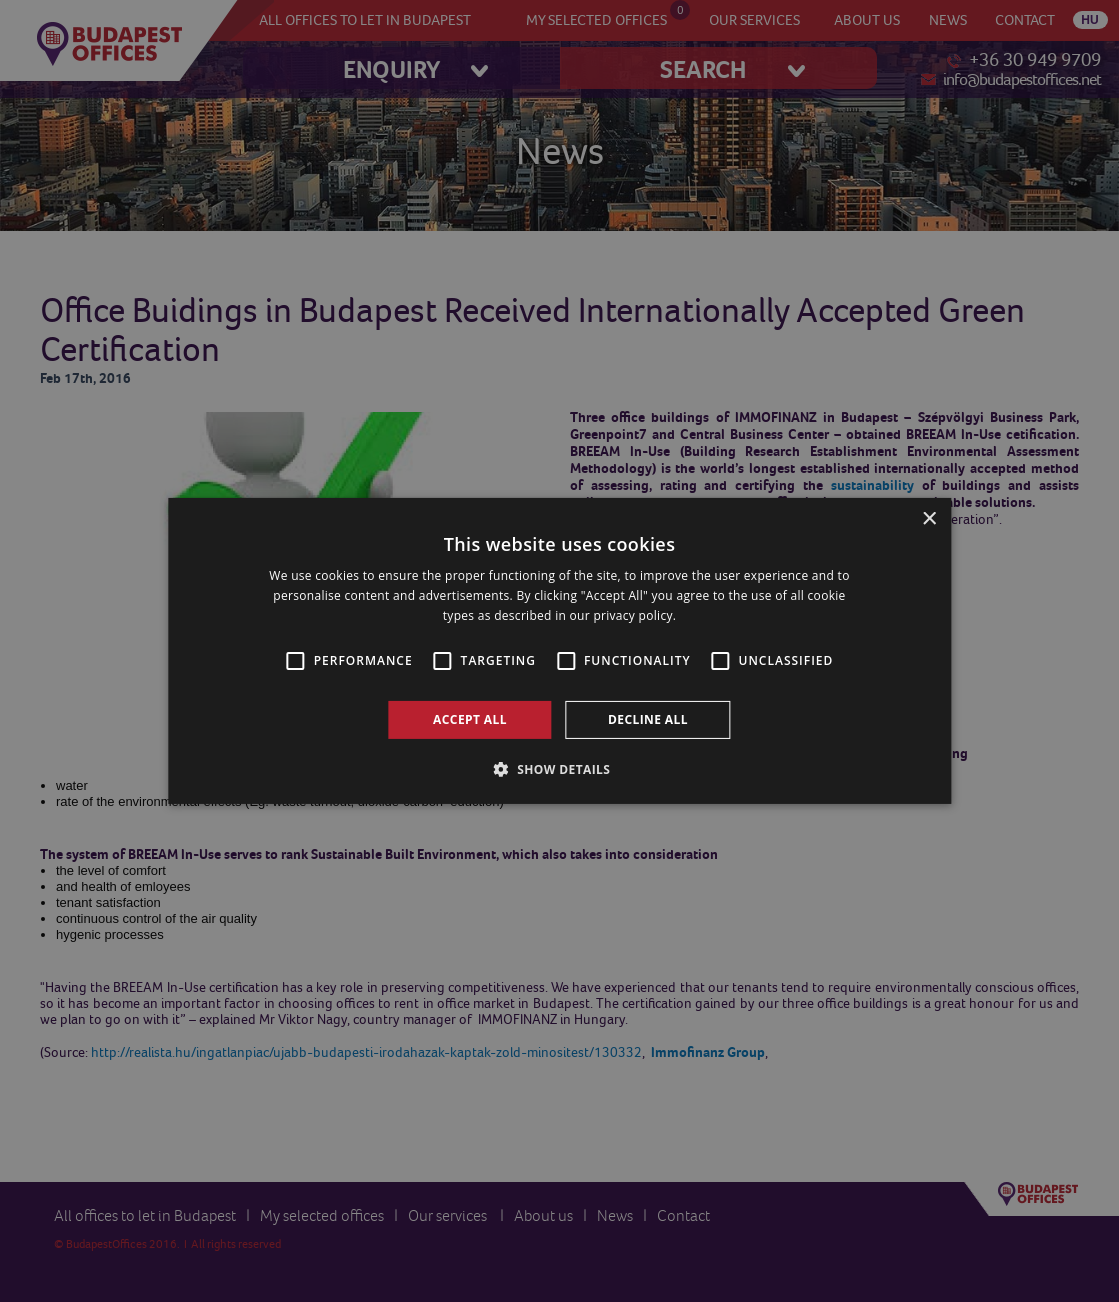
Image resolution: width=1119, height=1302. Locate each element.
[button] (560, 769)
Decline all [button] (648, 719)
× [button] (928, 519)
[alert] (559, 651)
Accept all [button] (470, 719)
